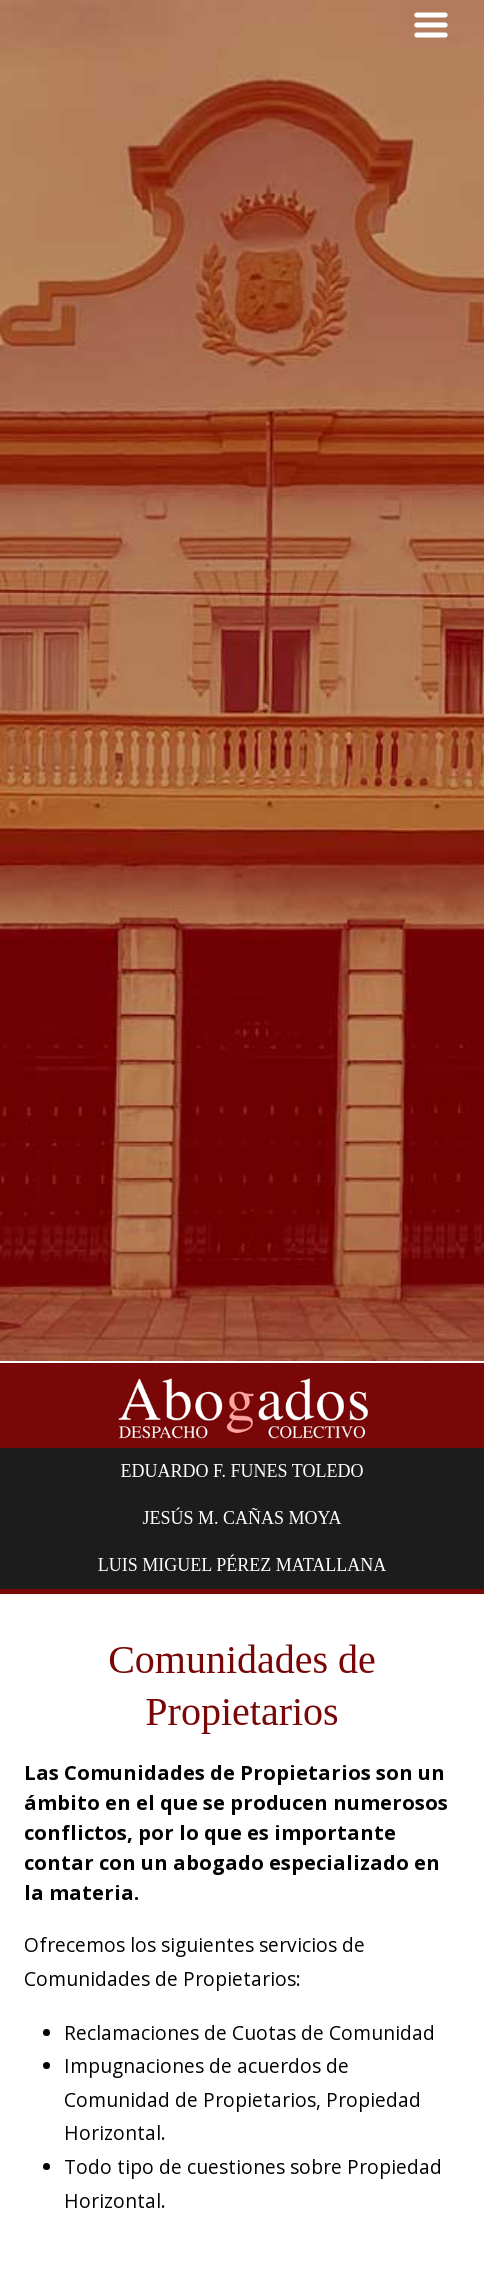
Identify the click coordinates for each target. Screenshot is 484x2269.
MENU (431, 25)
